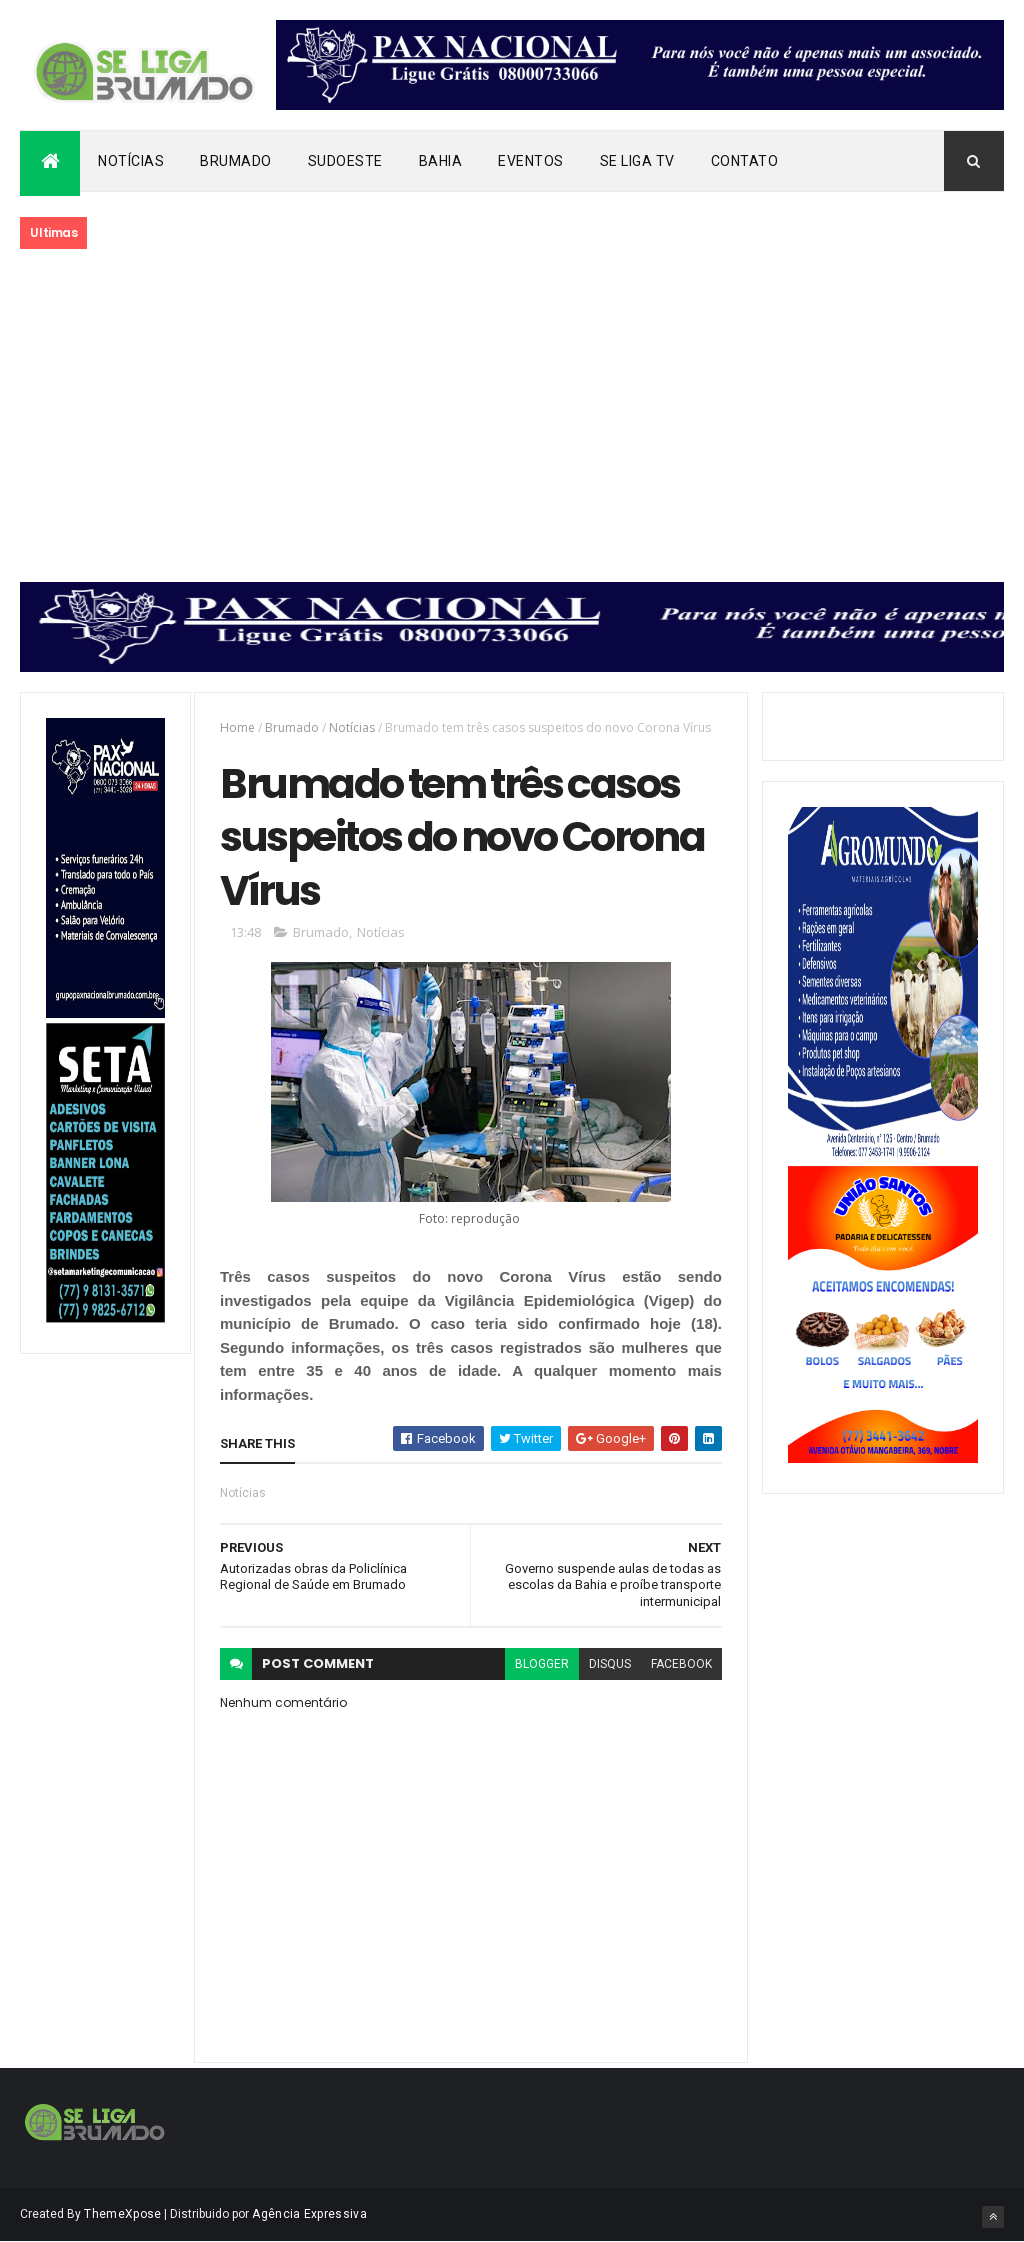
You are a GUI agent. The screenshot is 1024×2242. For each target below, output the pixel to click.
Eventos (531, 161)
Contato (745, 161)
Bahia (441, 161)
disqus (610, 1664)
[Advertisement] (512, 417)
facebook (681, 1664)
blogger (542, 1664)
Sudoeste (345, 161)
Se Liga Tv (637, 161)
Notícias (131, 161)
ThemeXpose (122, 2214)
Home (237, 727)
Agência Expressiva (309, 2214)
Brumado (236, 161)
